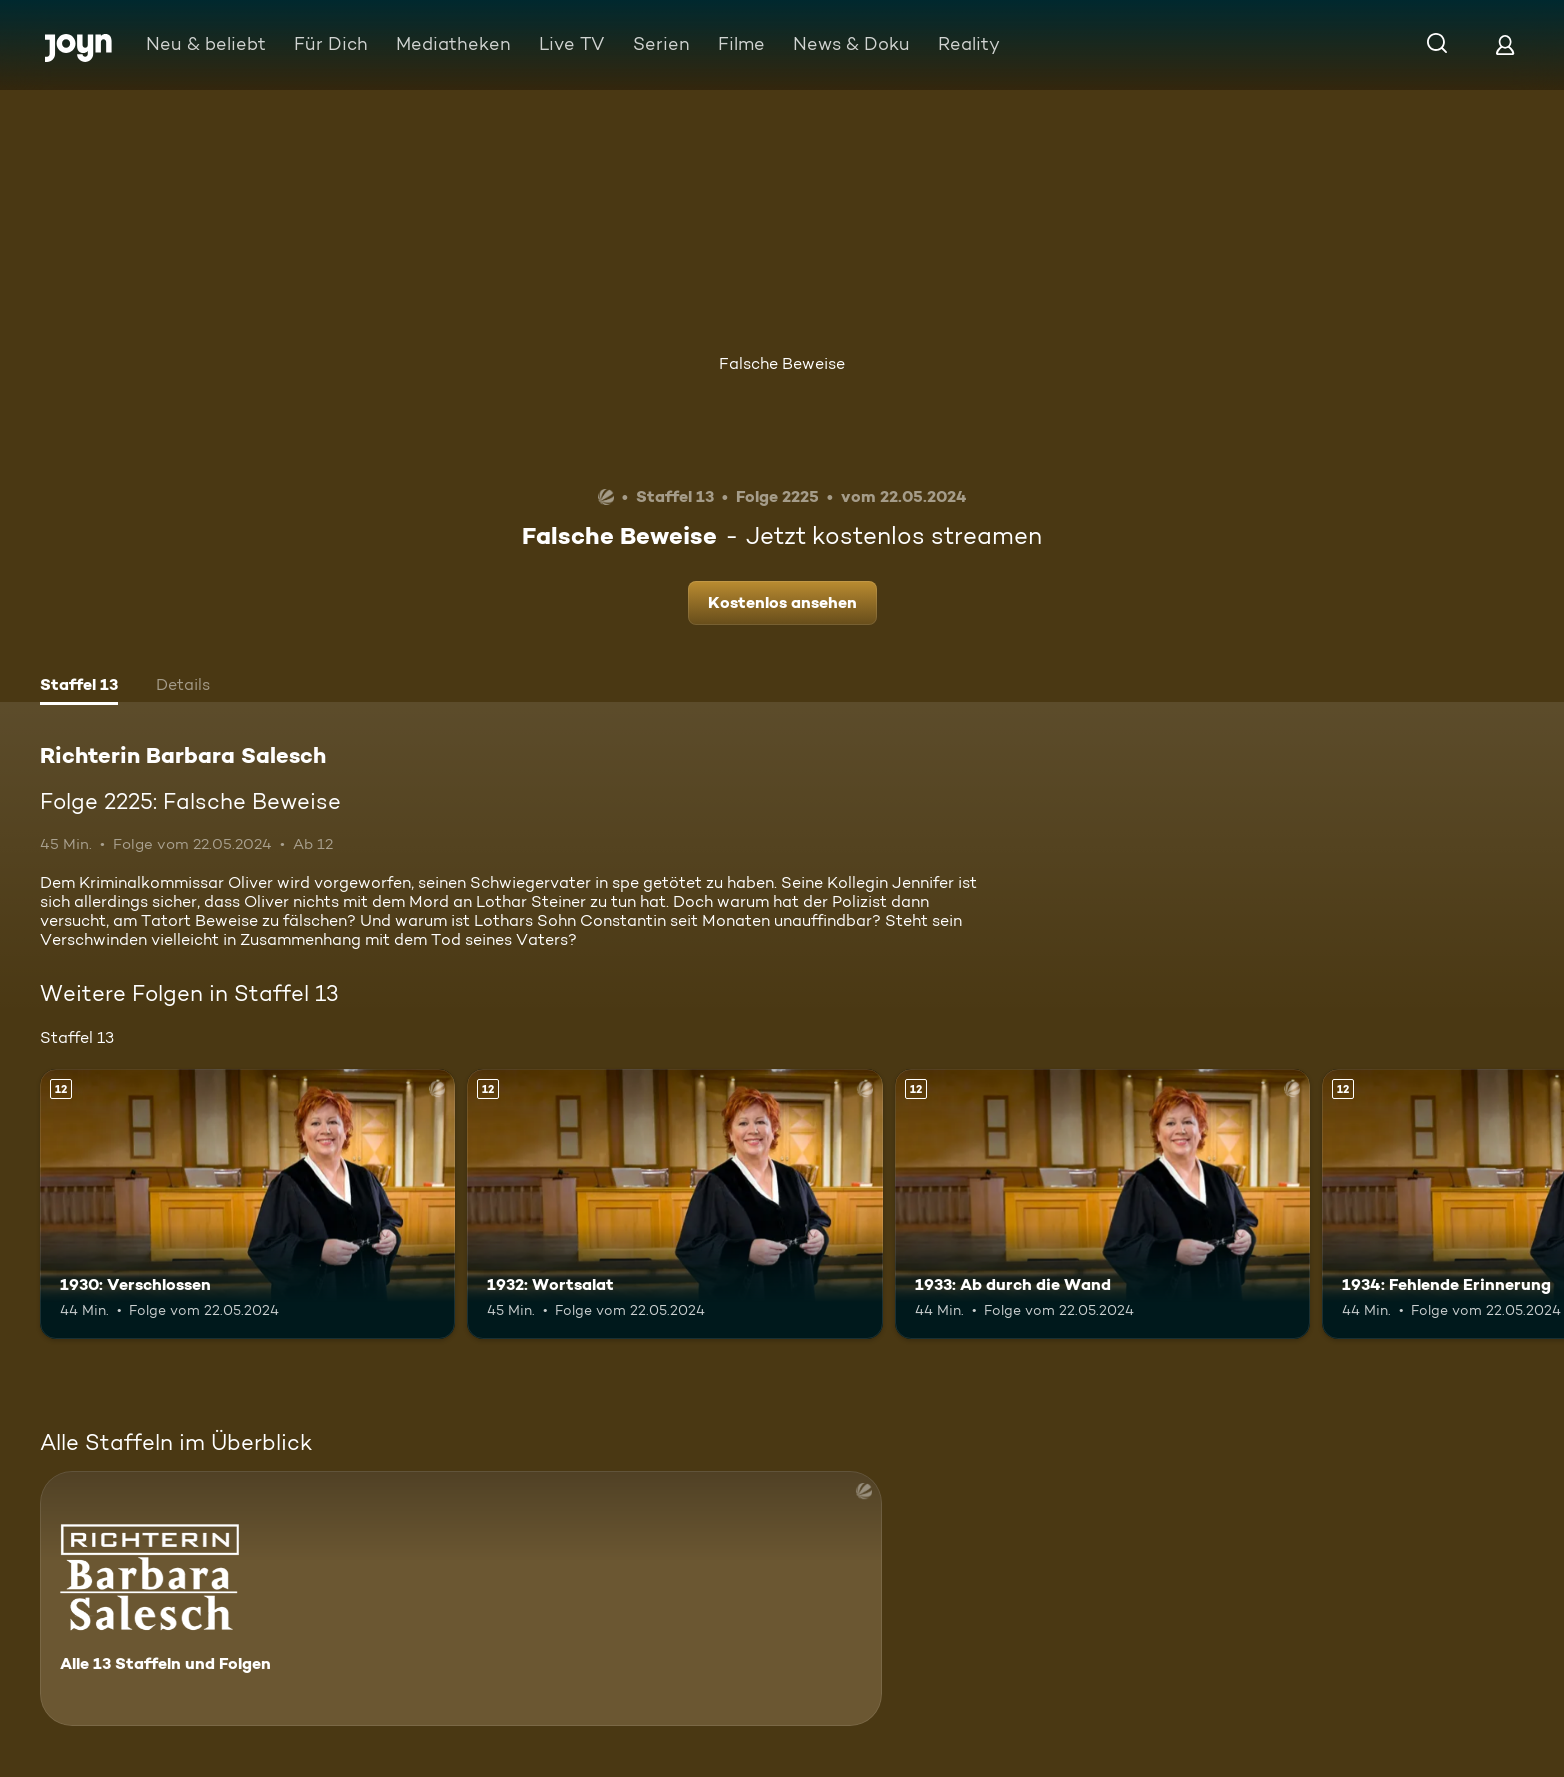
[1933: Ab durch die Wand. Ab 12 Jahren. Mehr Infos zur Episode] (1102, 1204)
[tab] (79, 687)
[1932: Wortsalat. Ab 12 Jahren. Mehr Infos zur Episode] (674, 1204)
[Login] (1505, 44)
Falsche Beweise (782, 363)
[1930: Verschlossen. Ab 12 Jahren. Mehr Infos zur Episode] (247, 1204)
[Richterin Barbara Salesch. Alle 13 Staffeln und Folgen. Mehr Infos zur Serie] (461, 1598)
